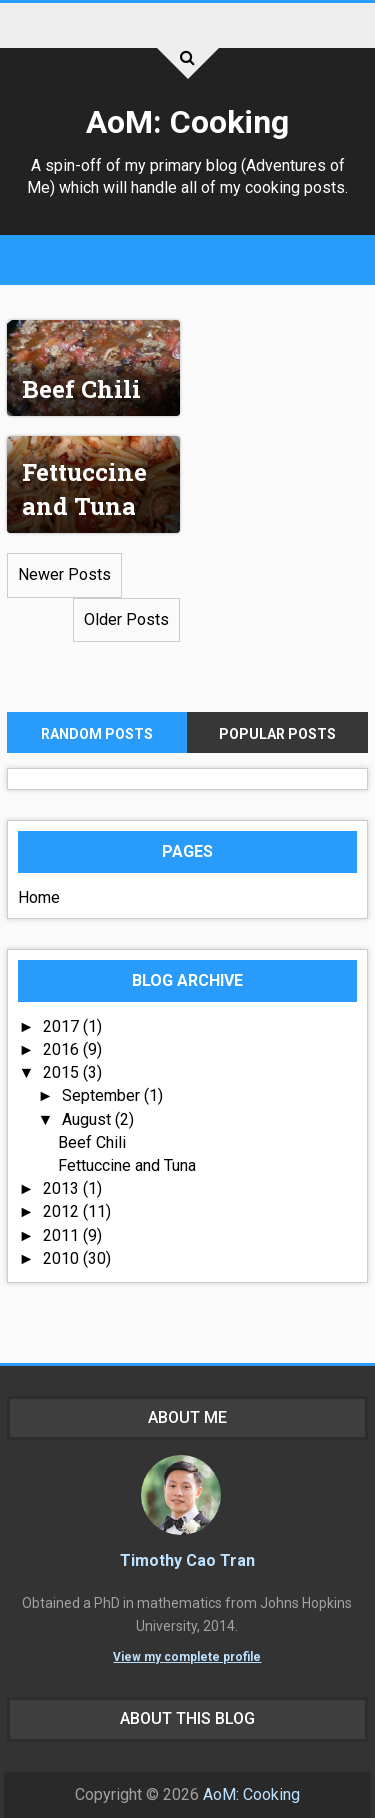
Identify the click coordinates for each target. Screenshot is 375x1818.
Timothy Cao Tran (187, 1560)
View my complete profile (187, 1657)
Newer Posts (64, 574)
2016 (63, 1049)
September (103, 1095)
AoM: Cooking (187, 122)
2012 (63, 1211)
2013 (63, 1188)
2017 (63, 1026)
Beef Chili (81, 389)
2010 (63, 1258)
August (88, 1119)
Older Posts (126, 619)
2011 (63, 1235)
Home (39, 897)
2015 (63, 1072)
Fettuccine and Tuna (84, 489)
